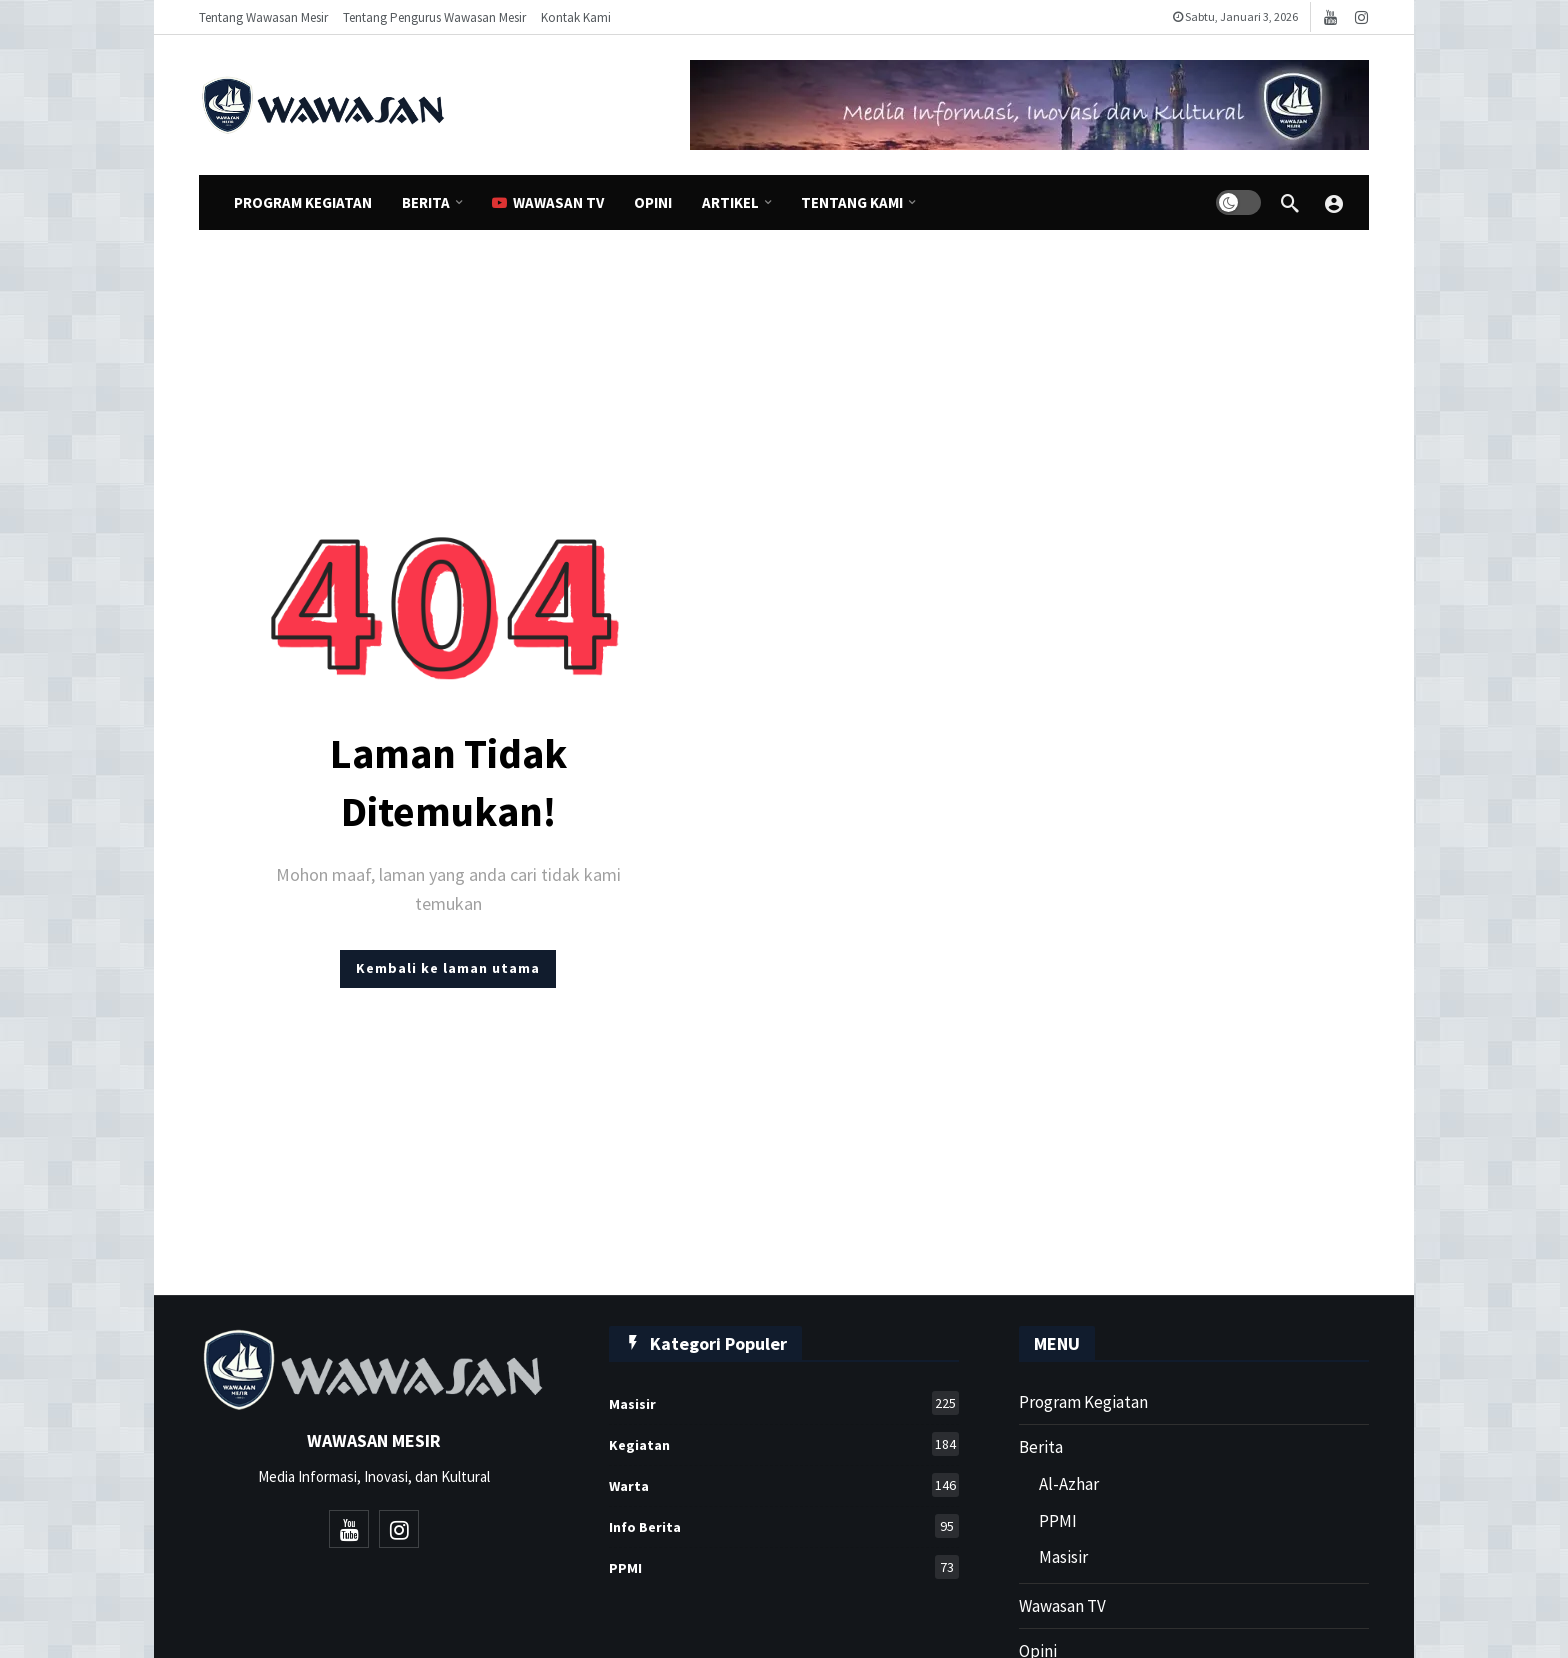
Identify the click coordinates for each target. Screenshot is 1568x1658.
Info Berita (784, 1526)
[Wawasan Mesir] (1334, 203)
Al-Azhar (1069, 1484)
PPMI (784, 1567)
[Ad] (1029, 105)
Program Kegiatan (1083, 1402)
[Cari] (1290, 203)
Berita (1041, 1447)
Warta (784, 1485)
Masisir (784, 1403)
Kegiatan (784, 1444)
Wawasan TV (1062, 1606)
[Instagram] (1361, 17)
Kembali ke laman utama (448, 968)
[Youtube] (1330, 17)
